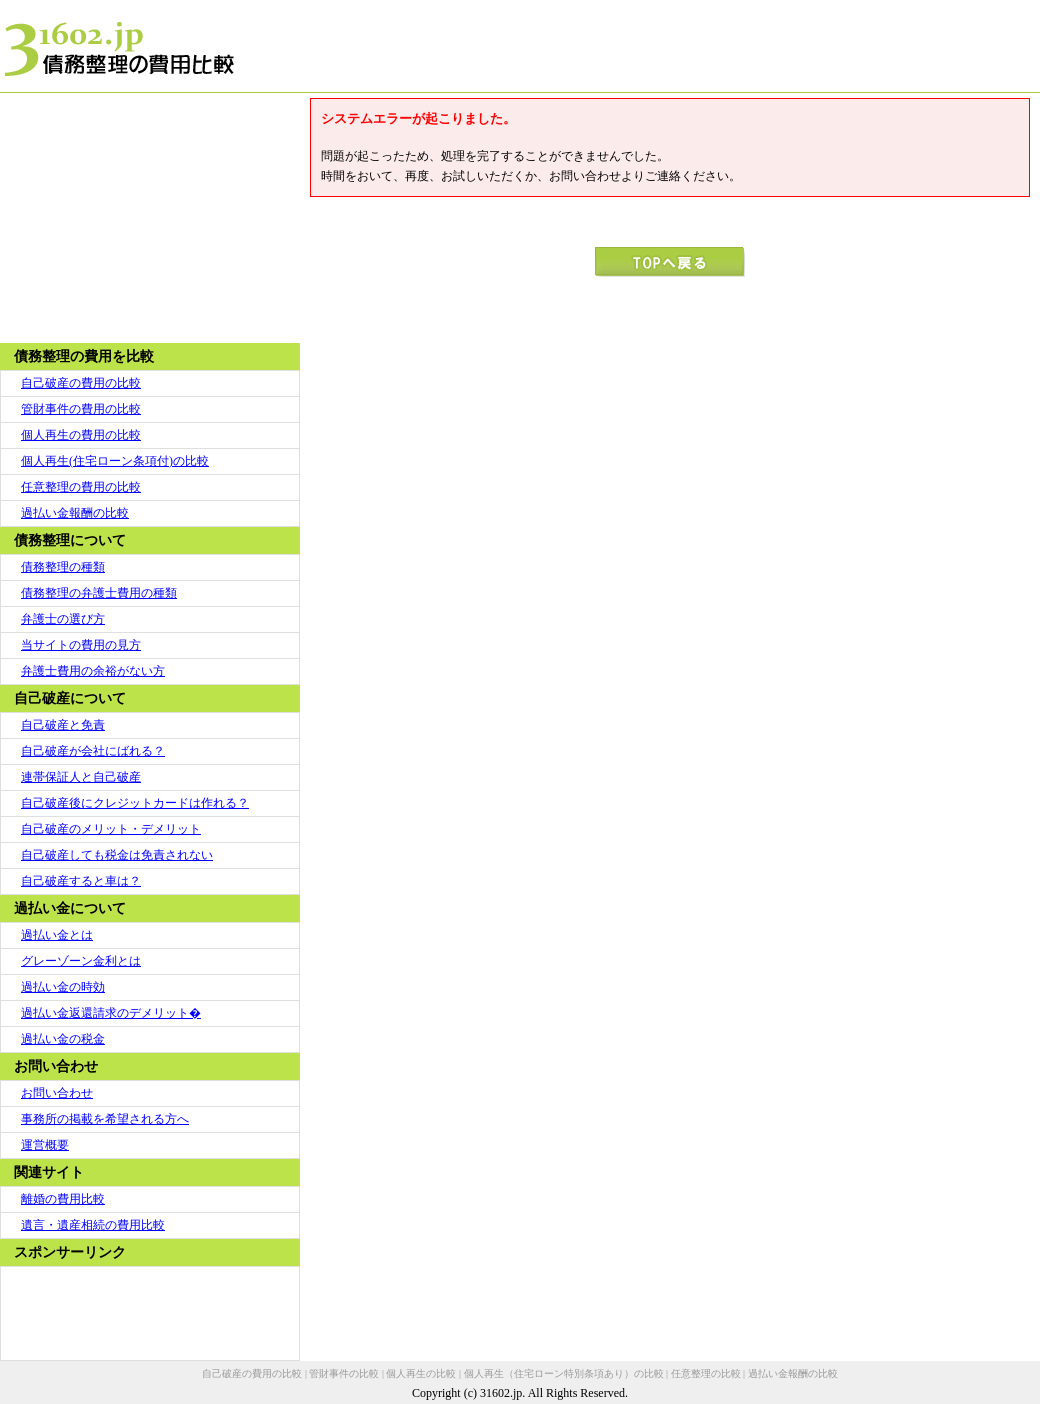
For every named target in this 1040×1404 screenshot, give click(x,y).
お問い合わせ (57, 1093)
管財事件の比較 (344, 1373)
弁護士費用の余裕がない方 (93, 671)
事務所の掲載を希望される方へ (105, 1119)
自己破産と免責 (63, 725)
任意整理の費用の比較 (81, 487)
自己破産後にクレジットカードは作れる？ (135, 803)
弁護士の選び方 (63, 619)
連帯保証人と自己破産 (81, 777)
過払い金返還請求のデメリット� (111, 1013)
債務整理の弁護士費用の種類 (99, 593)
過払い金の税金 (63, 1039)
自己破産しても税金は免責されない (117, 855)
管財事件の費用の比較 (81, 409)
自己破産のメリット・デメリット (111, 829)
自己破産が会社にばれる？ (93, 751)
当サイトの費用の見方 (81, 645)
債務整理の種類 (63, 567)
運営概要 (45, 1145)
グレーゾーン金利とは (81, 961)
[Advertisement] (150, 218)
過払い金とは (57, 935)
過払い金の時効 (63, 987)
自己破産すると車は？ (81, 881)
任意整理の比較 (706, 1373)
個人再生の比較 (421, 1373)
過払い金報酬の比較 (75, 513)
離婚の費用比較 (63, 1199)
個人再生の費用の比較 (81, 435)
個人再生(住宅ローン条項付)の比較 (115, 461)
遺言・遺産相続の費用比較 (93, 1225)
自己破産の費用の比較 (81, 383)
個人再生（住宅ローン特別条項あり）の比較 (564, 1373)
